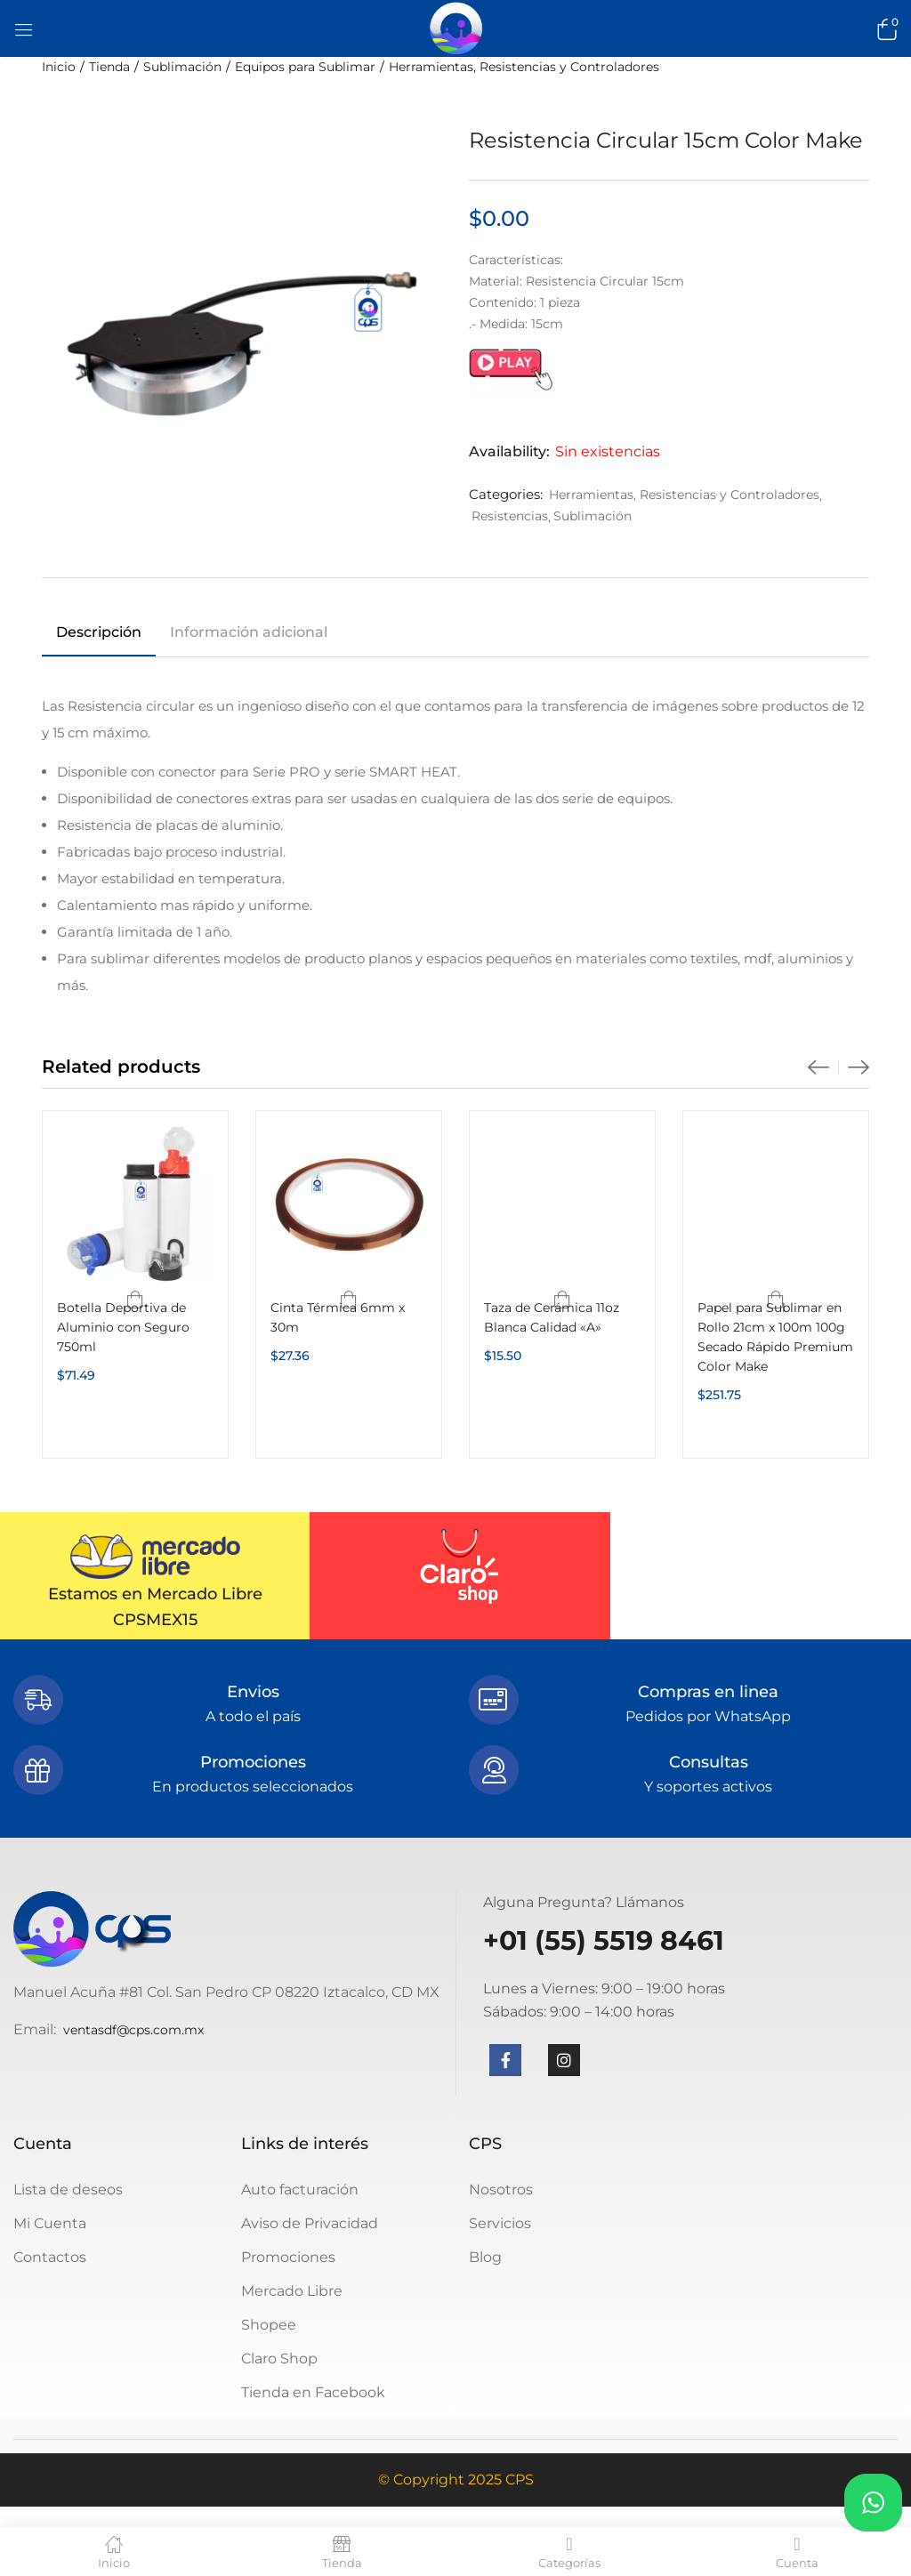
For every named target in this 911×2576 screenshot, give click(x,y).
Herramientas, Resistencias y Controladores (524, 67)
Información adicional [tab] (248, 632)
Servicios (500, 2223)
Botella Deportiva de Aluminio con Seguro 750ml (123, 1327)
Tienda (109, 67)
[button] (884, 28)
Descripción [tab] (98, 632)
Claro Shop (279, 2358)
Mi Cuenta (49, 2223)
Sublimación (182, 67)
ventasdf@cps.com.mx (133, 2030)
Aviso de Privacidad (309, 2223)
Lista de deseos (68, 2189)
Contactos (49, 2257)
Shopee (268, 2324)
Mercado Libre (292, 2290)
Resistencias (510, 516)
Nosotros (501, 2189)
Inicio (59, 67)
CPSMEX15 (155, 1620)
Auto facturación (300, 2189)
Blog (485, 2257)
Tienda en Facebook (313, 2392)
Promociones (288, 2257)
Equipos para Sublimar (305, 67)
